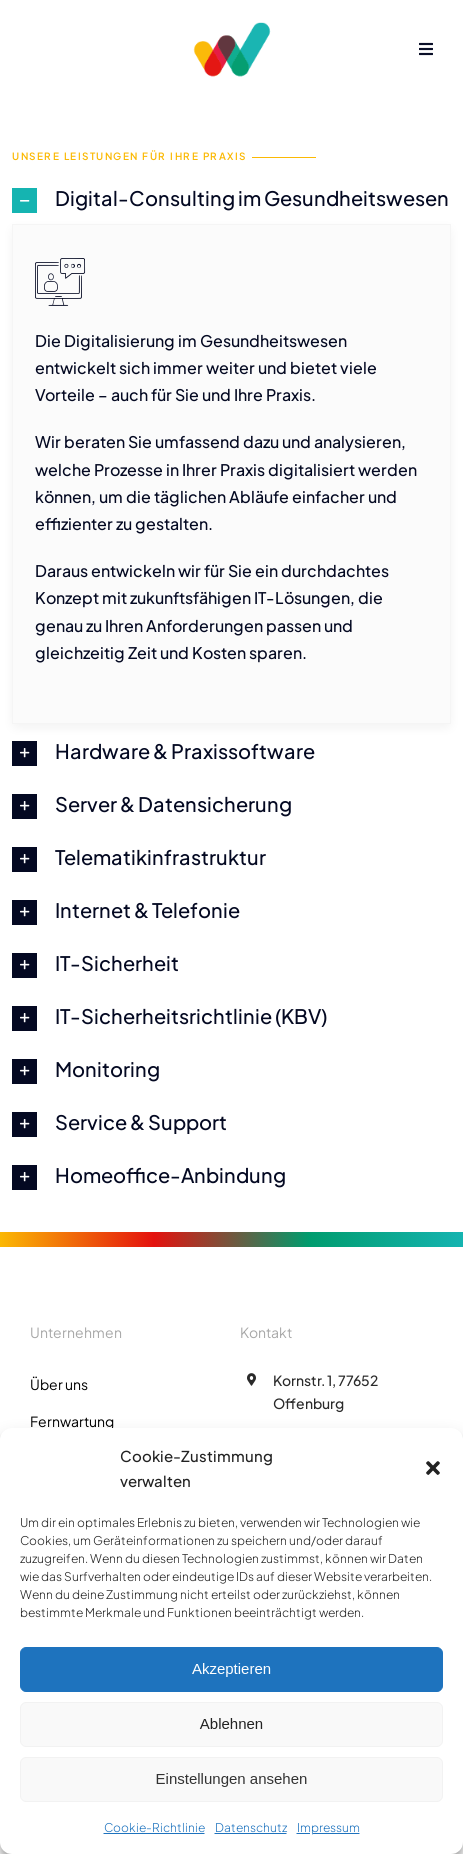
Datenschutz (251, 1827)
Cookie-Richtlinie (154, 1827)
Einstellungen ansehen (232, 1778)
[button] (433, 1468)
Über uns (59, 1384)
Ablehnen (231, 1723)
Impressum (328, 1827)
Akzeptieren (231, 1668)
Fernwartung (72, 1421)
